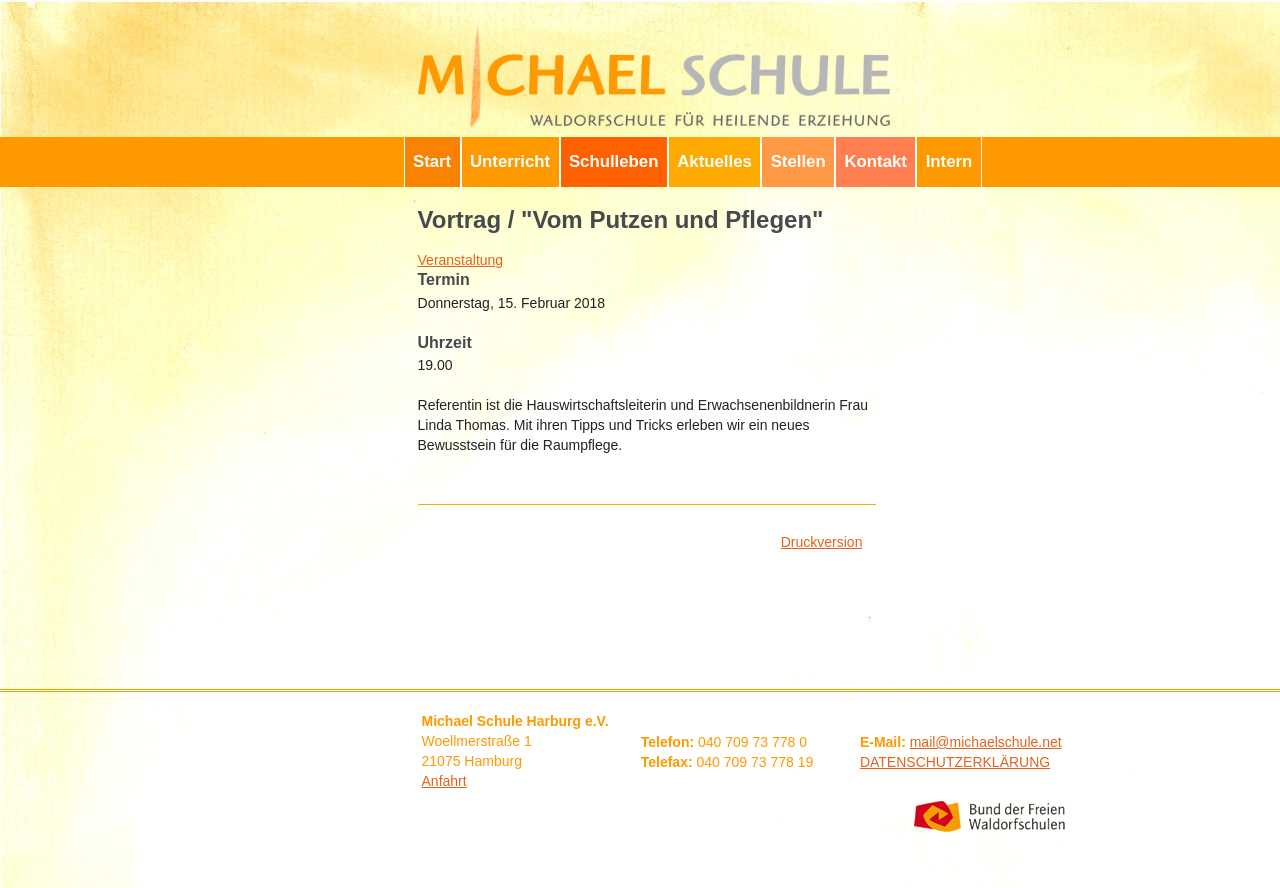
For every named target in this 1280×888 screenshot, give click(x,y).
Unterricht (510, 161)
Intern (949, 161)
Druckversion (822, 542)
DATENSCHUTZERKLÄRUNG (955, 762)
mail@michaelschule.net (986, 742)
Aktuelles (714, 161)
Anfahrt (444, 781)
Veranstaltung (461, 260)
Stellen (798, 161)
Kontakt (875, 161)
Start (432, 161)
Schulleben (614, 161)
